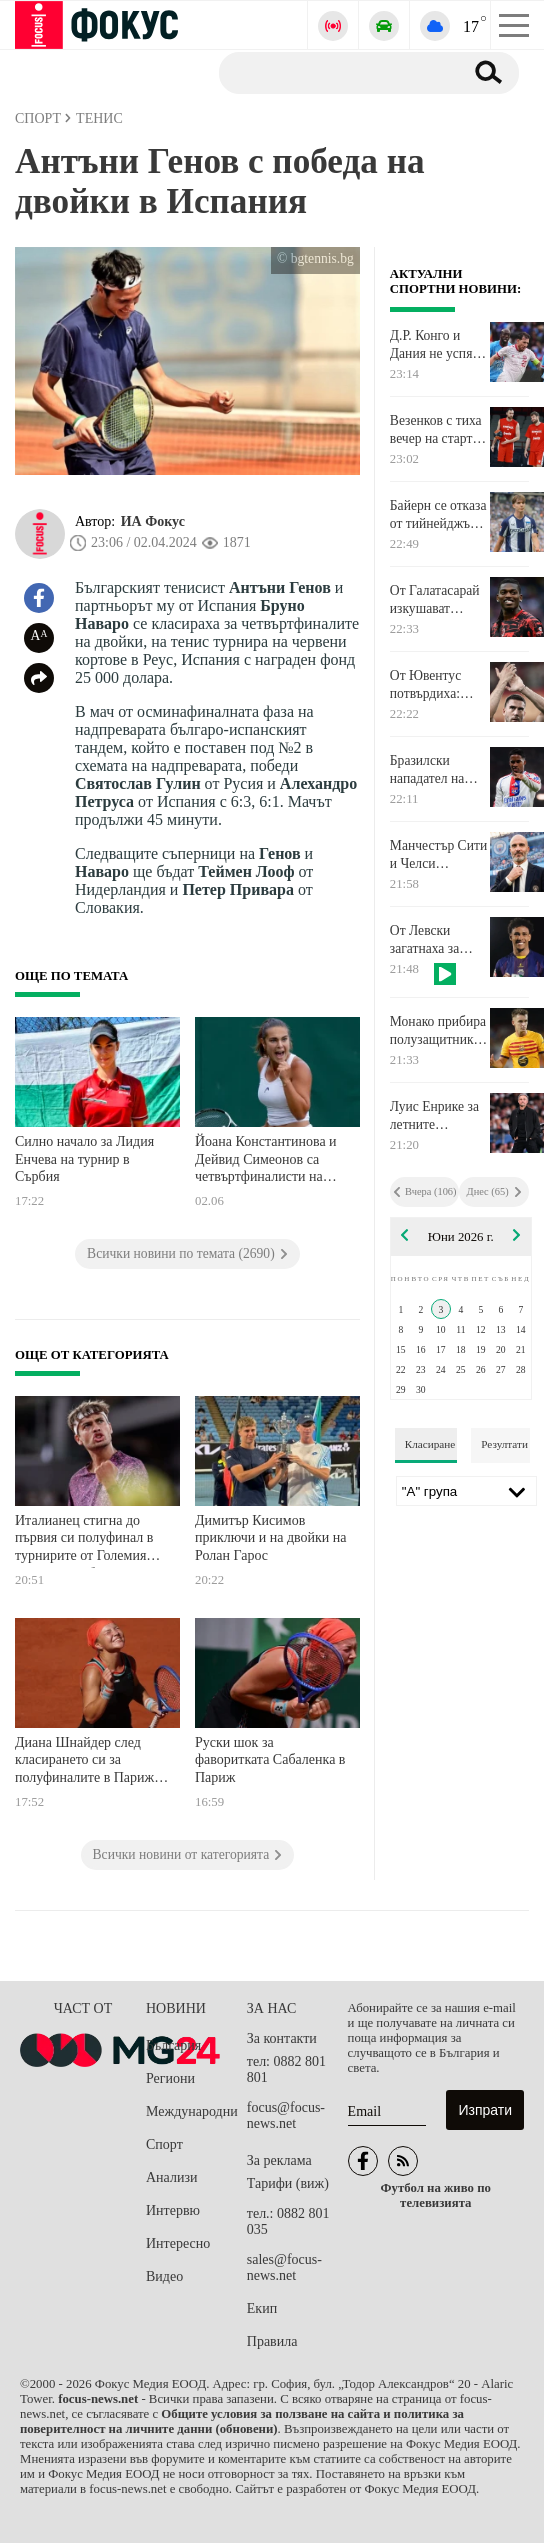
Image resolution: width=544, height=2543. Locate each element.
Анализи (171, 2177)
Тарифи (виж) (288, 2183)
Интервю (173, 2210)
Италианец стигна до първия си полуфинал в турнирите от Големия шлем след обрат (84, 1540)
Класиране (430, 1444)
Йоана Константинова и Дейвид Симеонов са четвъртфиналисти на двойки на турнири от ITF (271, 1161)
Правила (272, 2341)
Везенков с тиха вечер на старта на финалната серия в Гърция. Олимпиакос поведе (436, 430)
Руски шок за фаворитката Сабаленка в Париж (270, 1760)
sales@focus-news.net (284, 2267)
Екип (262, 2308)
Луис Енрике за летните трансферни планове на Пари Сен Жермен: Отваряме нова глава (438, 1116)
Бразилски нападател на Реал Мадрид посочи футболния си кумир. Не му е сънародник (433, 770)
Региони (170, 2078)
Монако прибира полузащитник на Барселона (438, 1031)
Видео (164, 2276)
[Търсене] (333, 72)
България (173, 2045)
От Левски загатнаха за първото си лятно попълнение (424, 940)
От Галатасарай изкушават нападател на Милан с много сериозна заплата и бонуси (435, 600)
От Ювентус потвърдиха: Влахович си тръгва (426, 685)
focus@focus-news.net (286, 2115)
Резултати (504, 1444)
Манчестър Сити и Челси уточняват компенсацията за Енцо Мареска (438, 855)
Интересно (178, 2243)
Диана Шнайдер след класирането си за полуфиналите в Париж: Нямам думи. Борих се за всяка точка (89, 1762)
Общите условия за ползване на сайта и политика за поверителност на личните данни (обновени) (242, 2421)
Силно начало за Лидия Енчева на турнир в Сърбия (84, 1159)
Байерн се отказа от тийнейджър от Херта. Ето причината (438, 515)
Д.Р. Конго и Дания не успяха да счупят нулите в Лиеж (437, 345)
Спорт (164, 2144)
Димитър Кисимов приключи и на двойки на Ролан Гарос (271, 1538)
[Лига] (466, 1491)
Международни (192, 2111)
